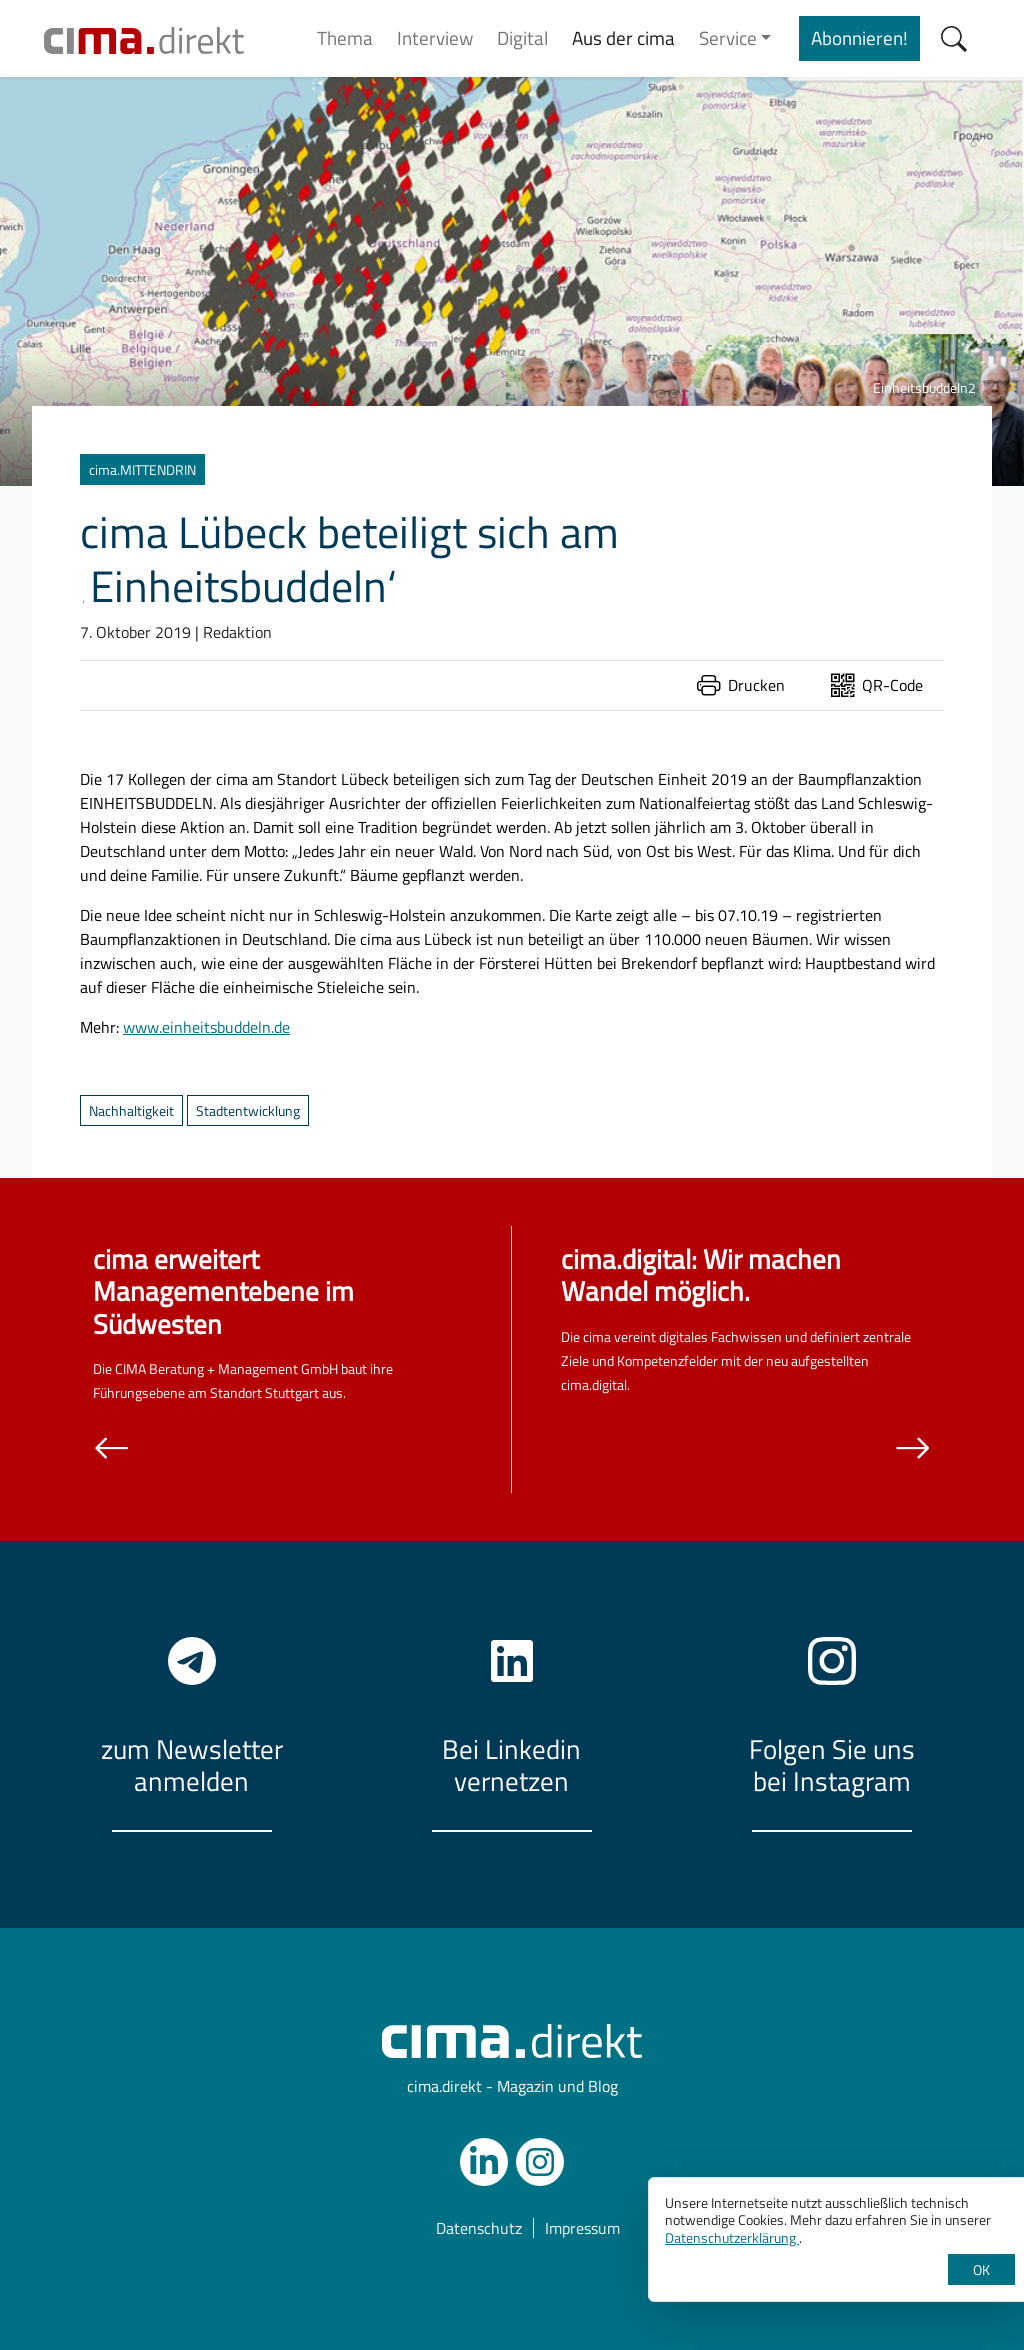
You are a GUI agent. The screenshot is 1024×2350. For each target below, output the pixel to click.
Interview (435, 37)
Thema (345, 37)
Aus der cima (623, 37)
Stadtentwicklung (248, 1110)
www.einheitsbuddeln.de (206, 1027)
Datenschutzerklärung (732, 2237)
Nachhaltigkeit (131, 1110)
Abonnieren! (859, 37)
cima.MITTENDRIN (142, 469)
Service (728, 37)
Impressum (582, 2227)
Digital (522, 37)
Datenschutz (479, 2227)
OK (981, 2269)
